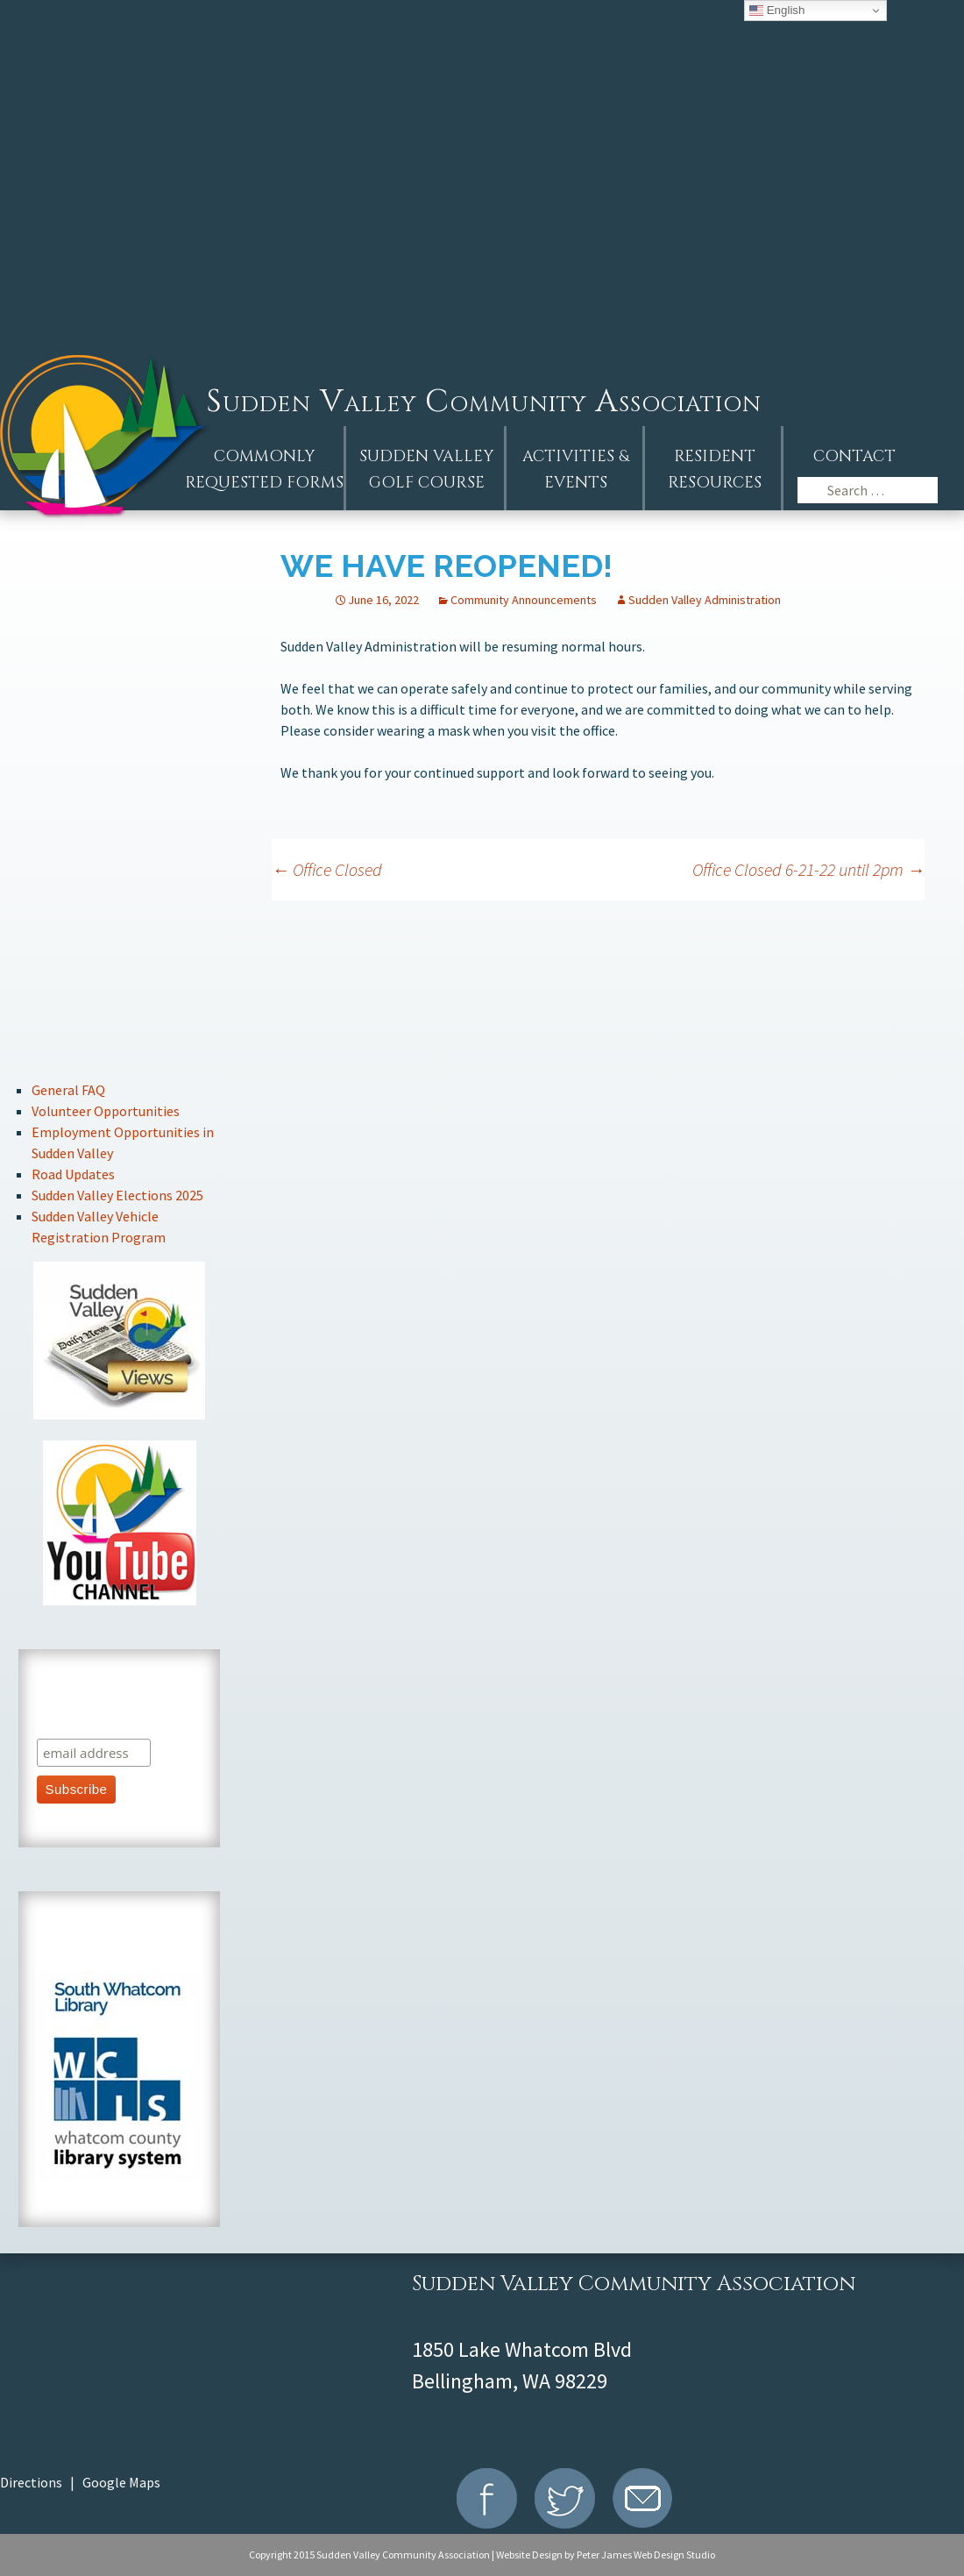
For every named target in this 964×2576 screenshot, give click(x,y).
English (777, 11)
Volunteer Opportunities (106, 1111)
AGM (120, 569)
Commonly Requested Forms (264, 469)
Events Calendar (120, 687)
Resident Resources (715, 469)
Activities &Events (575, 469)
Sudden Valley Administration (704, 600)
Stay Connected (120, 922)
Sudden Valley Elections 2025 (117, 1195)
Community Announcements (523, 600)
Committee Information (120, 863)
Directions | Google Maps (80, 2482)
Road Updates (73, 1174)
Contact (854, 456)
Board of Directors (120, 804)
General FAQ (68, 1090)
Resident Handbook (120, 746)
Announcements (120, 628)
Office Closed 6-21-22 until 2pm (808, 869)
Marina (120, 1039)
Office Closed (327, 869)
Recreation (120, 981)
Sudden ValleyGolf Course (426, 469)
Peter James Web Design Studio (646, 2554)
